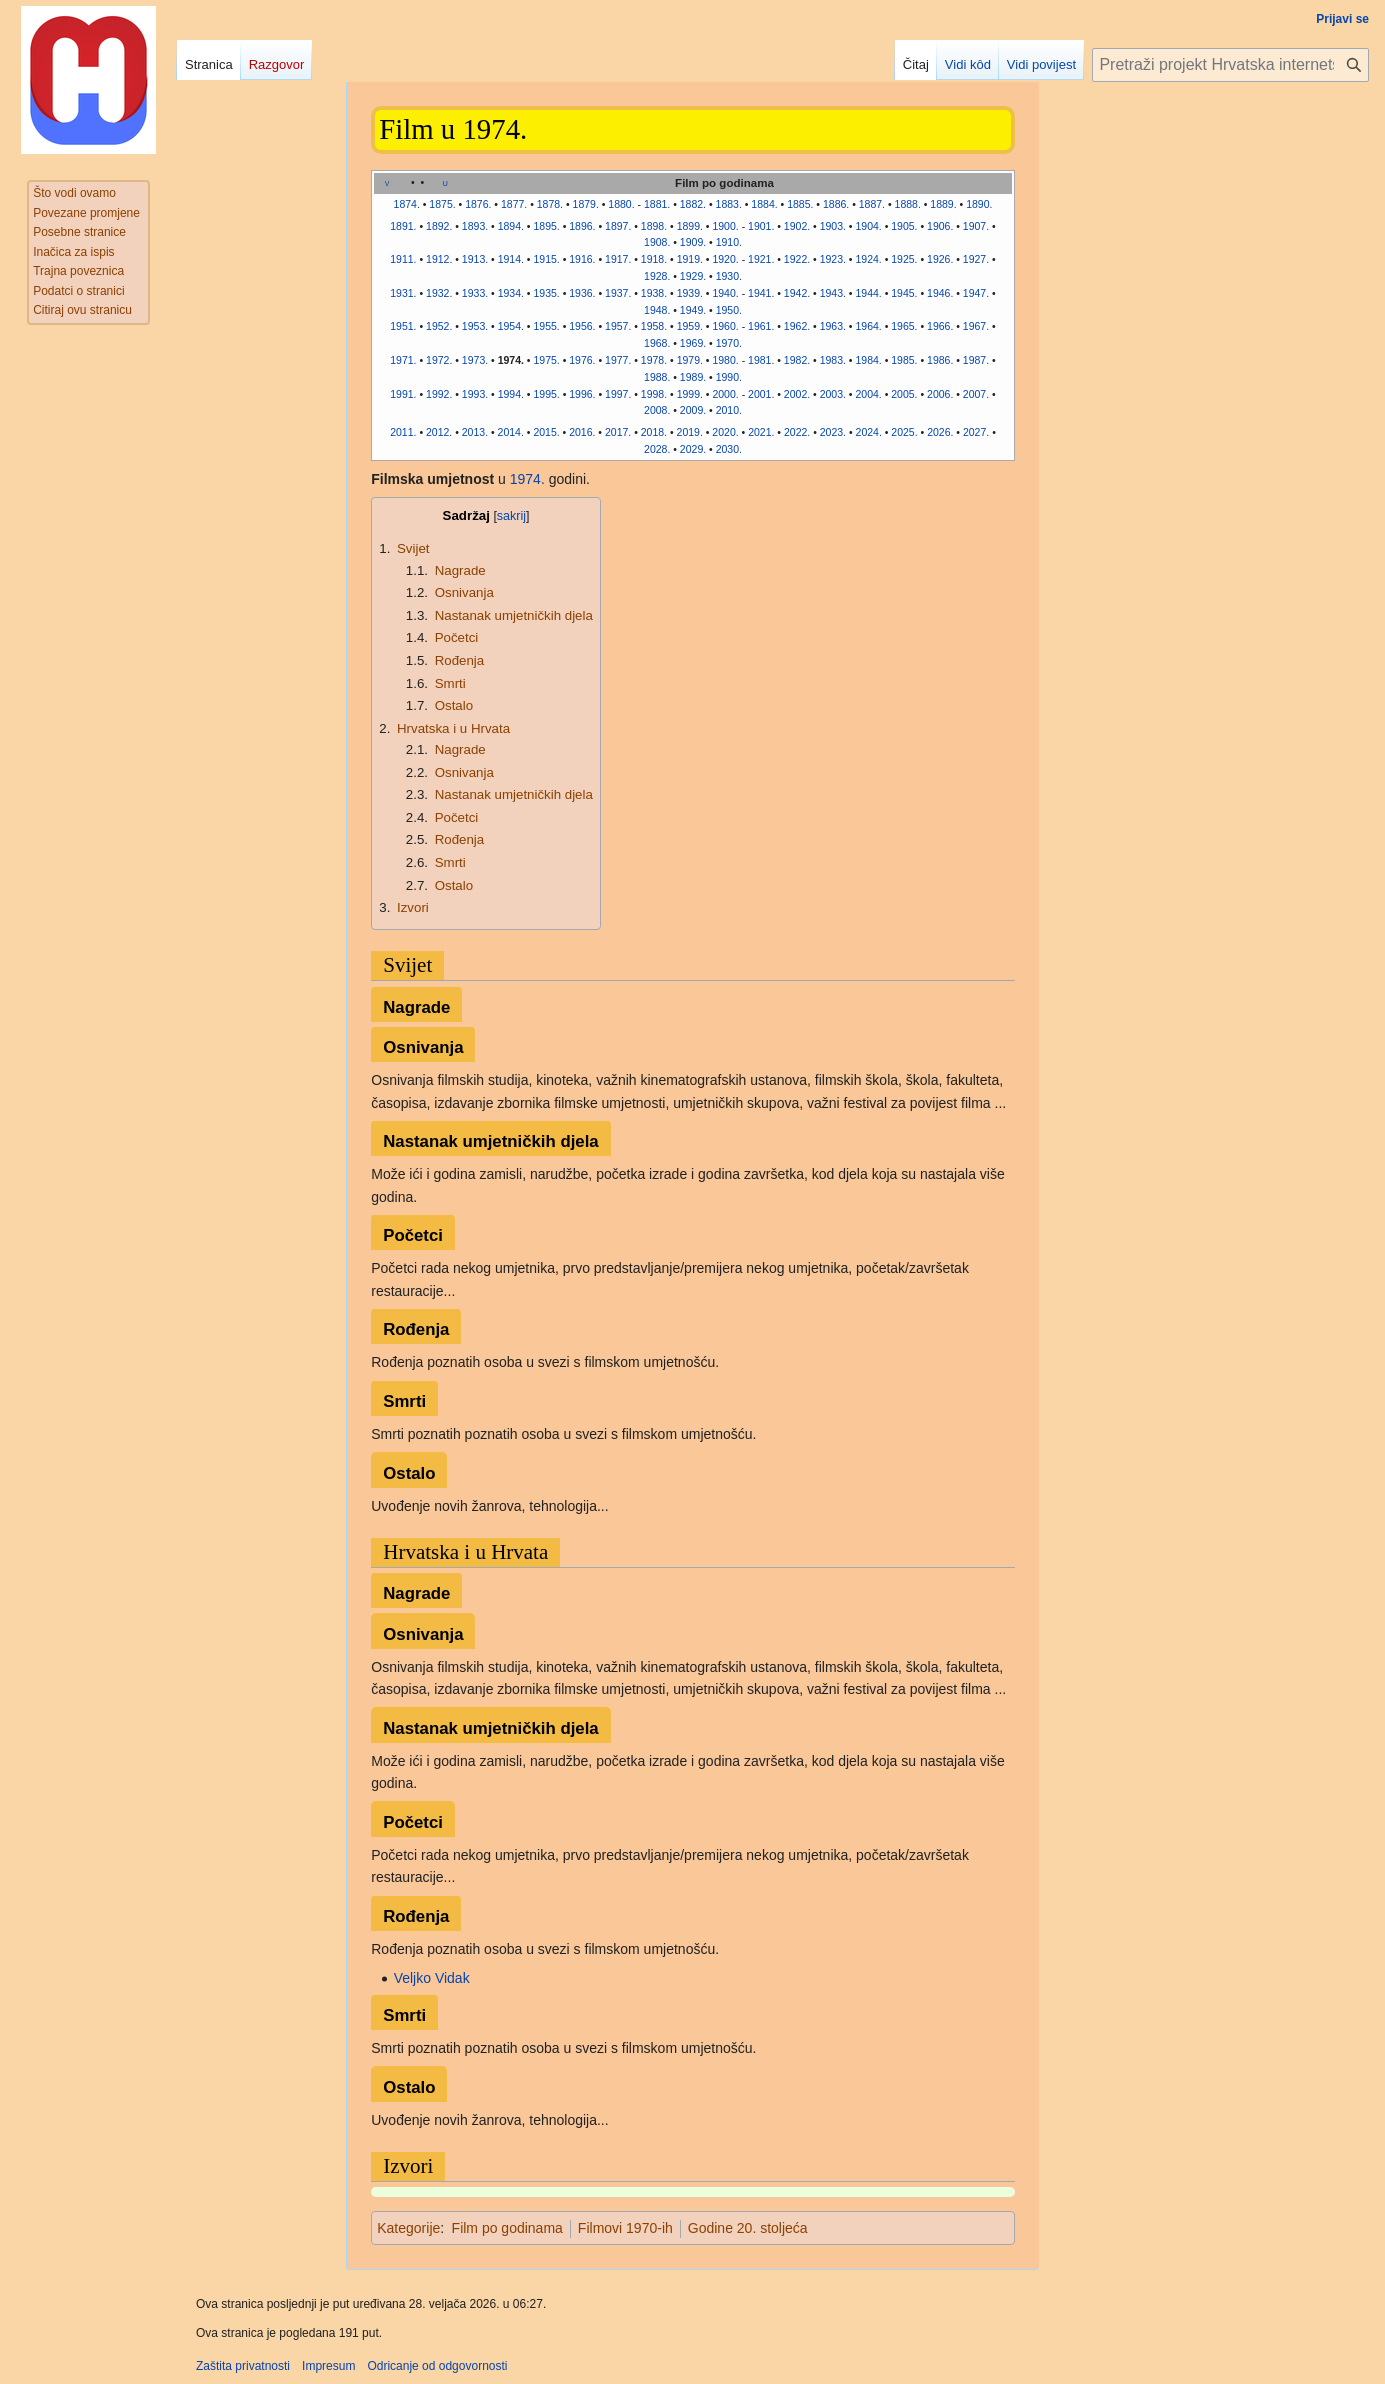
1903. (833, 226)
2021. (761, 432)
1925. (904, 259)
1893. (475, 226)
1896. (582, 226)
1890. (979, 204)
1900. (725, 226)
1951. (403, 326)
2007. (976, 394)
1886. (836, 204)
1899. (690, 226)
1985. (904, 360)
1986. (940, 360)
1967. (976, 326)
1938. (654, 293)
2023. (833, 432)
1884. (764, 204)
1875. (442, 204)
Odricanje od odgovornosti (437, 2366)
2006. (940, 394)
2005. (904, 394)
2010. (729, 410)
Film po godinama (507, 2228)
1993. (475, 394)
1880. (621, 204)
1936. (582, 293)
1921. (761, 259)
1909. (693, 242)
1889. (943, 204)
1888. (908, 204)
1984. (868, 360)
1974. (511, 360)
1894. (511, 226)
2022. (797, 432)
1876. (478, 204)
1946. (940, 293)
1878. (550, 204)
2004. (868, 394)
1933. (475, 293)
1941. (761, 293)
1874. (407, 204)
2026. (940, 432)
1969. (693, 343)
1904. (868, 226)
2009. (693, 410)
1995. (546, 394)
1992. (439, 394)
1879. (586, 204)
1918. (654, 259)
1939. (690, 293)
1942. (797, 293)
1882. (693, 204)
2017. (618, 432)
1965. (904, 326)
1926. (940, 259)
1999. (690, 394)
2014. (511, 432)
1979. (690, 360)
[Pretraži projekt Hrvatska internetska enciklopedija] (1230, 65)
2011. (403, 432)
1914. (511, 259)
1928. (657, 276)
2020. (725, 432)
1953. (475, 326)
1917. (618, 259)
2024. (869, 432)
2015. (546, 432)
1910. (729, 242)
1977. (618, 360)
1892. (439, 226)
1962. (797, 326)
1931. (403, 293)
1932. (439, 293)
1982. (797, 360)
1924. (868, 259)
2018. (654, 432)
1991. (403, 394)
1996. (582, 394)
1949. (693, 310)
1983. (833, 360)
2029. (693, 449)
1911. (403, 259)
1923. (833, 259)
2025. (904, 432)
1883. (729, 204)
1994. (511, 394)
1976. (582, 360)
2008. (657, 410)
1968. (657, 343)
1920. (725, 259)
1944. (868, 293)
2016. (582, 432)
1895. (546, 226)
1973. (475, 360)
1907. (976, 226)
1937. (618, 293)
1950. (729, 310)
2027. (976, 432)
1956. (582, 326)
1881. (657, 204)
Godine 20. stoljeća (748, 2228)
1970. (729, 343)
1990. (729, 377)
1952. (439, 326)
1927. (976, 259)
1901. (761, 226)
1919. (690, 259)
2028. (657, 449)
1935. (546, 293)
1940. (725, 293)
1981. (761, 360)
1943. (833, 293)
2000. (725, 394)
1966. (940, 326)
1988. (657, 377)
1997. (618, 394)
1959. (690, 326)
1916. (582, 259)
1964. (868, 326)
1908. (657, 242)
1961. (761, 326)
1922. (797, 259)
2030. (729, 449)
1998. (654, 394)
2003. (833, 394)
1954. (511, 326)
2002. (797, 394)
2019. (690, 432)
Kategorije (408, 2228)
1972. (439, 360)
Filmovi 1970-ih (625, 2228)
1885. (800, 204)
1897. (618, 226)
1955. (546, 326)
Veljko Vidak (432, 1978)
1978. (654, 360)
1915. (546, 259)
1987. (976, 360)
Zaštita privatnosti (243, 2366)
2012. (439, 432)
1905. (904, 226)
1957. (618, 326)
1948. (657, 310)
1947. (976, 293)
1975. (546, 360)
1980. (725, 360)
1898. (654, 226)
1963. (833, 326)
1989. (693, 377)
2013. (475, 432)
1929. (693, 276)
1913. (475, 259)
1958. (654, 326)
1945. (904, 293)
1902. (797, 226)
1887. (872, 204)
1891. (403, 226)
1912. (439, 259)
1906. (940, 226)
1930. (729, 276)
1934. (511, 293)
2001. (761, 394)
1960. (725, 326)
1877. (514, 204)
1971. (403, 360)
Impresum (328, 2366)
